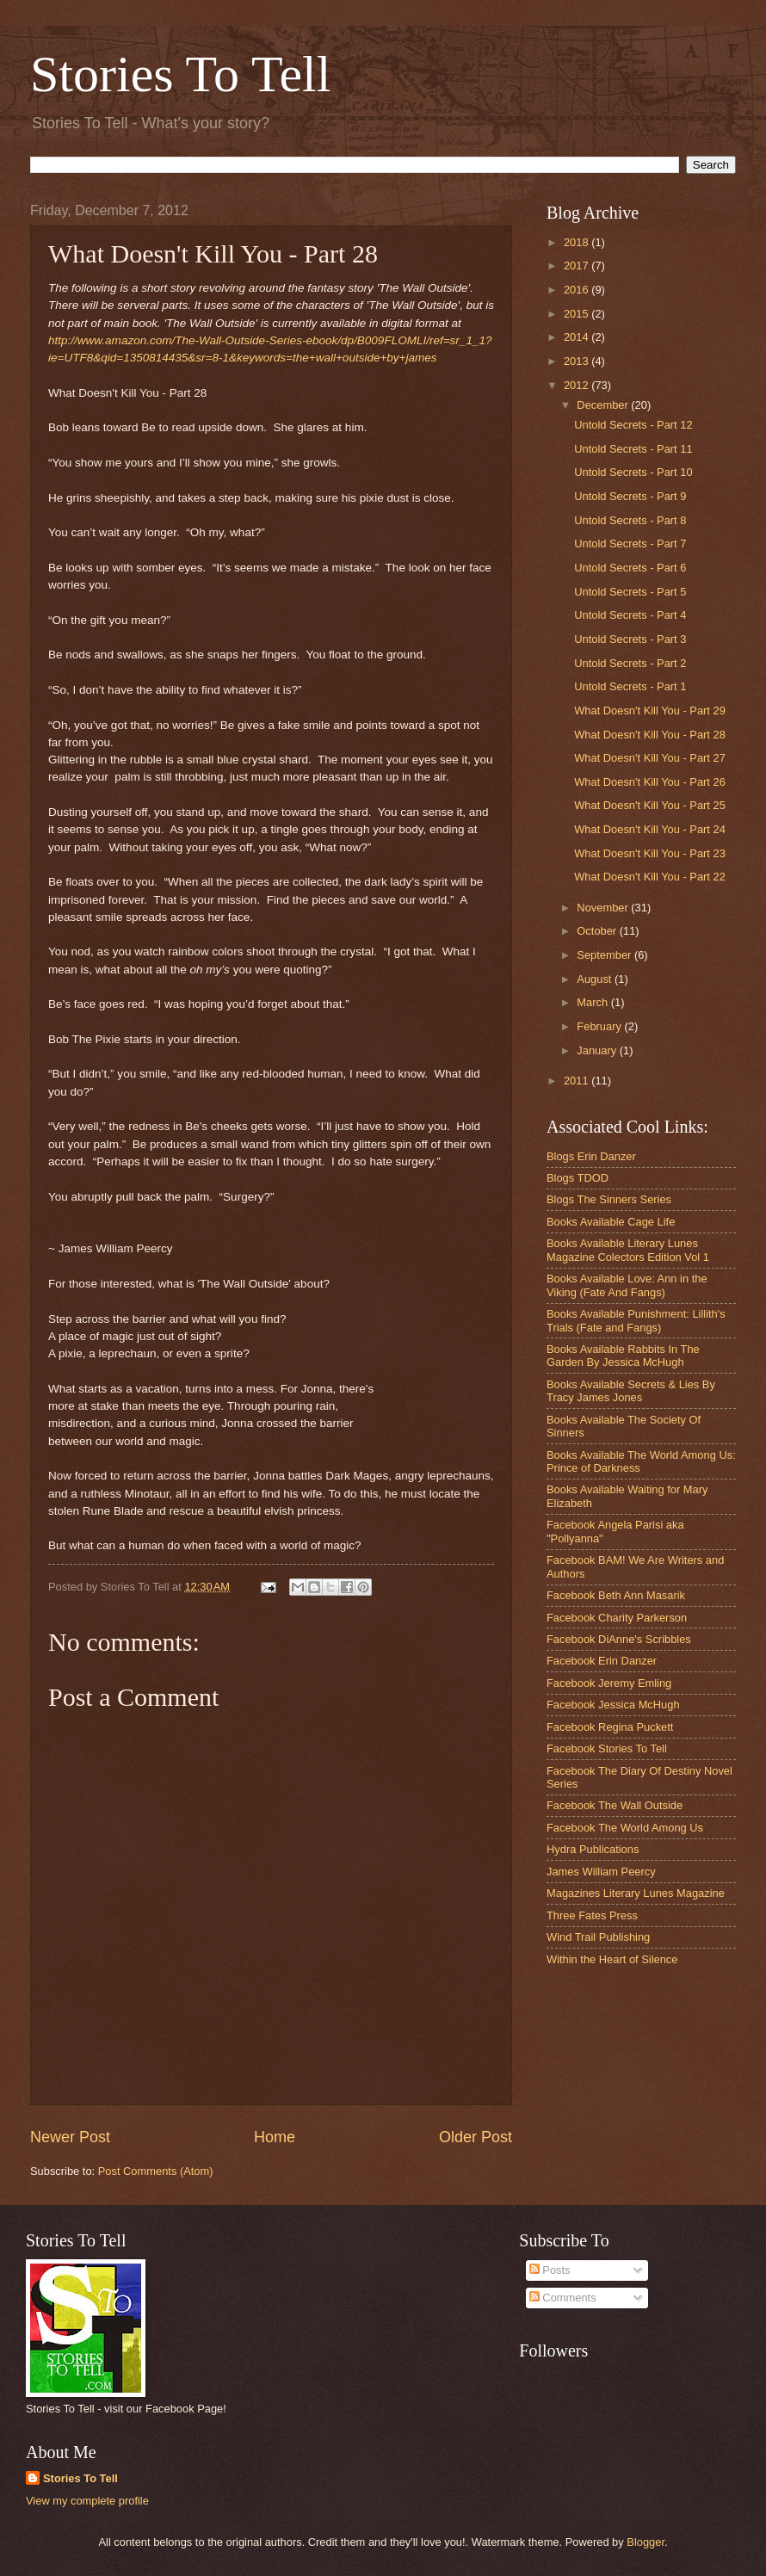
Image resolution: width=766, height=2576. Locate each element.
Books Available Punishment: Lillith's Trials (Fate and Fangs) (636, 1320)
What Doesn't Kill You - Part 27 (650, 757)
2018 (577, 242)
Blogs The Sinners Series (609, 1199)
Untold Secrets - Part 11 (633, 448)
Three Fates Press (592, 1915)
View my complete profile (87, 2500)
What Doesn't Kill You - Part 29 (650, 710)
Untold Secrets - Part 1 (630, 686)
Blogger (645, 2542)
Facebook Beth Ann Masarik (616, 1595)
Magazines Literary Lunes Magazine (636, 1893)
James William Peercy (601, 1871)
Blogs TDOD (577, 1177)
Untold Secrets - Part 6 (630, 567)
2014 (577, 336)
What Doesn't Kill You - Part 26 (650, 781)
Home (274, 2137)
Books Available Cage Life (611, 1221)
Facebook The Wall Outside (615, 1805)
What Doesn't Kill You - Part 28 (650, 734)
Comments (562, 2297)
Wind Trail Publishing (598, 1936)
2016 (577, 289)
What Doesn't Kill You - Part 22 (650, 876)
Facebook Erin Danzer (602, 1660)
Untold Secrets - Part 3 (630, 639)
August (596, 979)
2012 (577, 385)
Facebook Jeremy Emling (609, 1683)
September (605, 954)
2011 (577, 1080)
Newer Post (70, 2137)
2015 (577, 313)
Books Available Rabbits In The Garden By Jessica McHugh (623, 1355)
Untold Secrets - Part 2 (630, 663)
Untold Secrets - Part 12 (633, 424)
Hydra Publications (593, 1849)
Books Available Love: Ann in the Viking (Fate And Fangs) (627, 1285)
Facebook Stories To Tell (607, 1748)
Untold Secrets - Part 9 (630, 496)
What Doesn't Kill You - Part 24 (650, 829)
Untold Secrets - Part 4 (630, 614)
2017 (577, 265)
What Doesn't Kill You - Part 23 (650, 853)
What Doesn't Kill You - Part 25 (650, 805)
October (598, 930)
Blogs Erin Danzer (591, 1156)
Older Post (475, 2137)
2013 (577, 361)
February (600, 1026)
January (598, 1050)
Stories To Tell (180, 74)
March (593, 1002)
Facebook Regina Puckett (610, 1726)
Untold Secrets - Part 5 (630, 591)
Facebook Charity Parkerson (617, 1617)
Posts (550, 2270)
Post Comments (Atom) (155, 2171)
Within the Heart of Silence (612, 1959)
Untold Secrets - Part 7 (630, 543)
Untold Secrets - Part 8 (630, 520)
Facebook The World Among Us (625, 1827)
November (604, 907)
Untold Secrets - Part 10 (633, 472)
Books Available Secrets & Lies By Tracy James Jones (631, 1391)
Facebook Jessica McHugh (613, 1704)
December (604, 404)
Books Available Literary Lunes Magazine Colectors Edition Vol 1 (628, 1250)
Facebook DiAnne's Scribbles (619, 1639)
